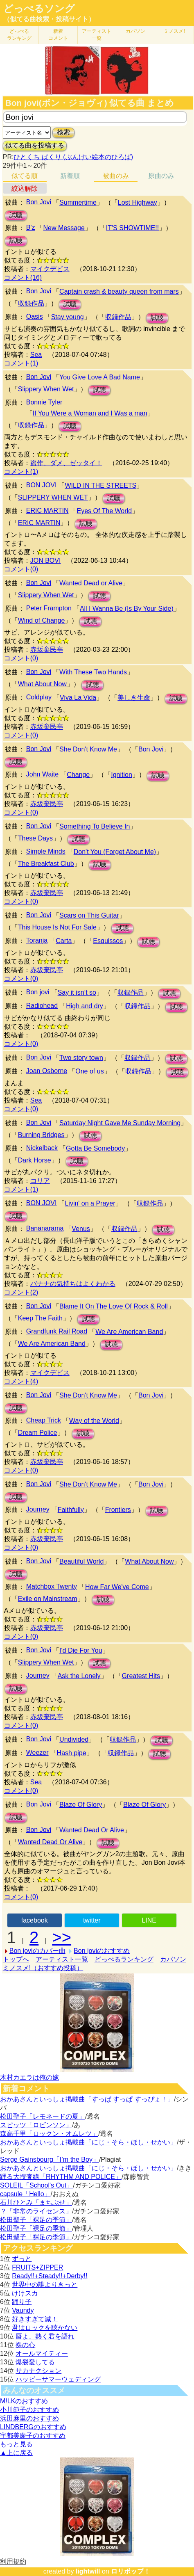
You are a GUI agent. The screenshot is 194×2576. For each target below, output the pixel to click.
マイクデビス (50, 268)
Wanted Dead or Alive (90, 583)
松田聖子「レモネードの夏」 (42, 2116)
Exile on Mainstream (47, 1598)
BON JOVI (41, 485)
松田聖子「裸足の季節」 (36, 2219)
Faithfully (71, 1509)
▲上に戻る (16, 2452)
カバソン (135, 31)
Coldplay (39, 697)
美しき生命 (133, 697)
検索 (63, 132)
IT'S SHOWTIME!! (132, 227)
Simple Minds (45, 851)
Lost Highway (137, 202)
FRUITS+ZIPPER (37, 2267)
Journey (38, 1509)
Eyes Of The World (104, 510)
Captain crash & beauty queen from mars (119, 291)
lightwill (88, 2571)
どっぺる (19, 34)
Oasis (34, 316)
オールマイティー (42, 2353)
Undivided (73, 1739)
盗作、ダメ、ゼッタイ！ (66, 462)
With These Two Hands (93, 672)
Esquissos (108, 940)
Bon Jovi (38, 202)
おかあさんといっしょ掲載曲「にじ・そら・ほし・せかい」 (88, 2142)
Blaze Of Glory (80, 1804)
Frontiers (118, 1509)
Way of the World (94, 1420)
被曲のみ (116, 175)
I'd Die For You (80, 1650)
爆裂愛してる (35, 2362)
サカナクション (38, 2370)
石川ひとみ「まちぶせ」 (36, 2202)
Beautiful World (81, 1561)
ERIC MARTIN (47, 510)
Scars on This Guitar (89, 915)
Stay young (67, 316)
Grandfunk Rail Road (56, 1331)
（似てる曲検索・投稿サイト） (49, 19)
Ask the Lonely (79, 1675)
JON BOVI (45, 560)
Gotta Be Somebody (95, 1148)
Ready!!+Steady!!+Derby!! (49, 2275)
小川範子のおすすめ (29, 2409)
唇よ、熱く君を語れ (45, 2336)
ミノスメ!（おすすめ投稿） (43, 1967)
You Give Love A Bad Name (99, 377)
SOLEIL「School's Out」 (36, 2185)
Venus (81, 1228)
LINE (149, 1920)
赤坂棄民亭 (46, 649)
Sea (36, 354)
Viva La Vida (78, 697)
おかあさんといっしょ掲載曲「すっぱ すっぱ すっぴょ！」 (87, 2099)
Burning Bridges (41, 1134)
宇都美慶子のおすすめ (32, 2435)
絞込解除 (24, 188)
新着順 (70, 175)
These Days (35, 838)
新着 (58, 34)
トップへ (16, 1959)
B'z (30, 227)
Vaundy (23, 2310)
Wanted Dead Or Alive (91, 1830)
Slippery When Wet (46, 389)
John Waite (42, 774)
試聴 (16, 215)
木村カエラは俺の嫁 (29, 2077)
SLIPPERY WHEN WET (53, 497)
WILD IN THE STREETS (100, 485)
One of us (89, 1071)
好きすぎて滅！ (35, 2319)
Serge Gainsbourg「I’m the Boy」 (49, 2159)
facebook (34, 1920)
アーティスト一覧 (62, 1959)
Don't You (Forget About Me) (115, 851)
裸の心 (25, 2344)
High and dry (84, 1006)
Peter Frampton (49, 608)
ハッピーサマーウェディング (58, 2379)
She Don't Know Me (88, 749)
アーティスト (96, 34)
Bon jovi (38, 992)
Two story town (81, 1057)
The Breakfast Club (46, 863)
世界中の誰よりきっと (44, 2284)
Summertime (78, 202)
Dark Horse (34, 1160)
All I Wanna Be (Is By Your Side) (127, 608)
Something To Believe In (94, 826)
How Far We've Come (117, 1586)
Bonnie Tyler (44, 402)
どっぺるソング (39, 8)
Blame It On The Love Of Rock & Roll (113, 1306)
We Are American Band (129, 1331)
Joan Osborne (47, 1070)
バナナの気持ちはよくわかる (72, 1283)
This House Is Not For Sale (57, 927)
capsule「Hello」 (25, 2193)
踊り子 (22, 2301)
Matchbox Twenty (51, 1586)
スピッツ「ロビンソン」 (36, 2125)
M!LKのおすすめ (24, 2401)
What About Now (42, 684)
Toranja (36, 940)
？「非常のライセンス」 (36, 2211)
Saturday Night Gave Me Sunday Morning (119, 1122)
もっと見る (16, 2444)
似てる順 (24, 175)
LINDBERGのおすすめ (33, 2426)
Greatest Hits (141, 1675)
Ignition (121, 774)
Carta (64, 940)
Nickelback (42, 1147)
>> (61, 1937)
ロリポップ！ (130, 2571)
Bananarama (45, 1228)
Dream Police (37, 1432)
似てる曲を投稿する (34, 145)
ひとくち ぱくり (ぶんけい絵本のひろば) (73, 156)
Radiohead (42, 1005)
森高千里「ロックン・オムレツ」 (49, 2133)
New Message (63, 227)
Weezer (37, 1752)
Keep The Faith (40, 1318)
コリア (40, 1180)
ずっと (22, 2258)
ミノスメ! (174, 31)
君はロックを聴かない (44, 2327)
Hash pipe (71, 1752)
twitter (92, 1920)
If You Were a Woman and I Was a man (90, 413)
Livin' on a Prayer (90, 1203)
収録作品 (31, 303)
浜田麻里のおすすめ (29, 2418)
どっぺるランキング (124, 1959)
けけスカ (25, 2293)
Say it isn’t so (77, 992)
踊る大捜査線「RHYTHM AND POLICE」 (61, 2176)
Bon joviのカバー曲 (37, 1950)
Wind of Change (41, 620)
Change (78, 774)
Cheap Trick (43, 1420)
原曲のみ (161, 175)
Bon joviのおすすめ (102, 1950)
